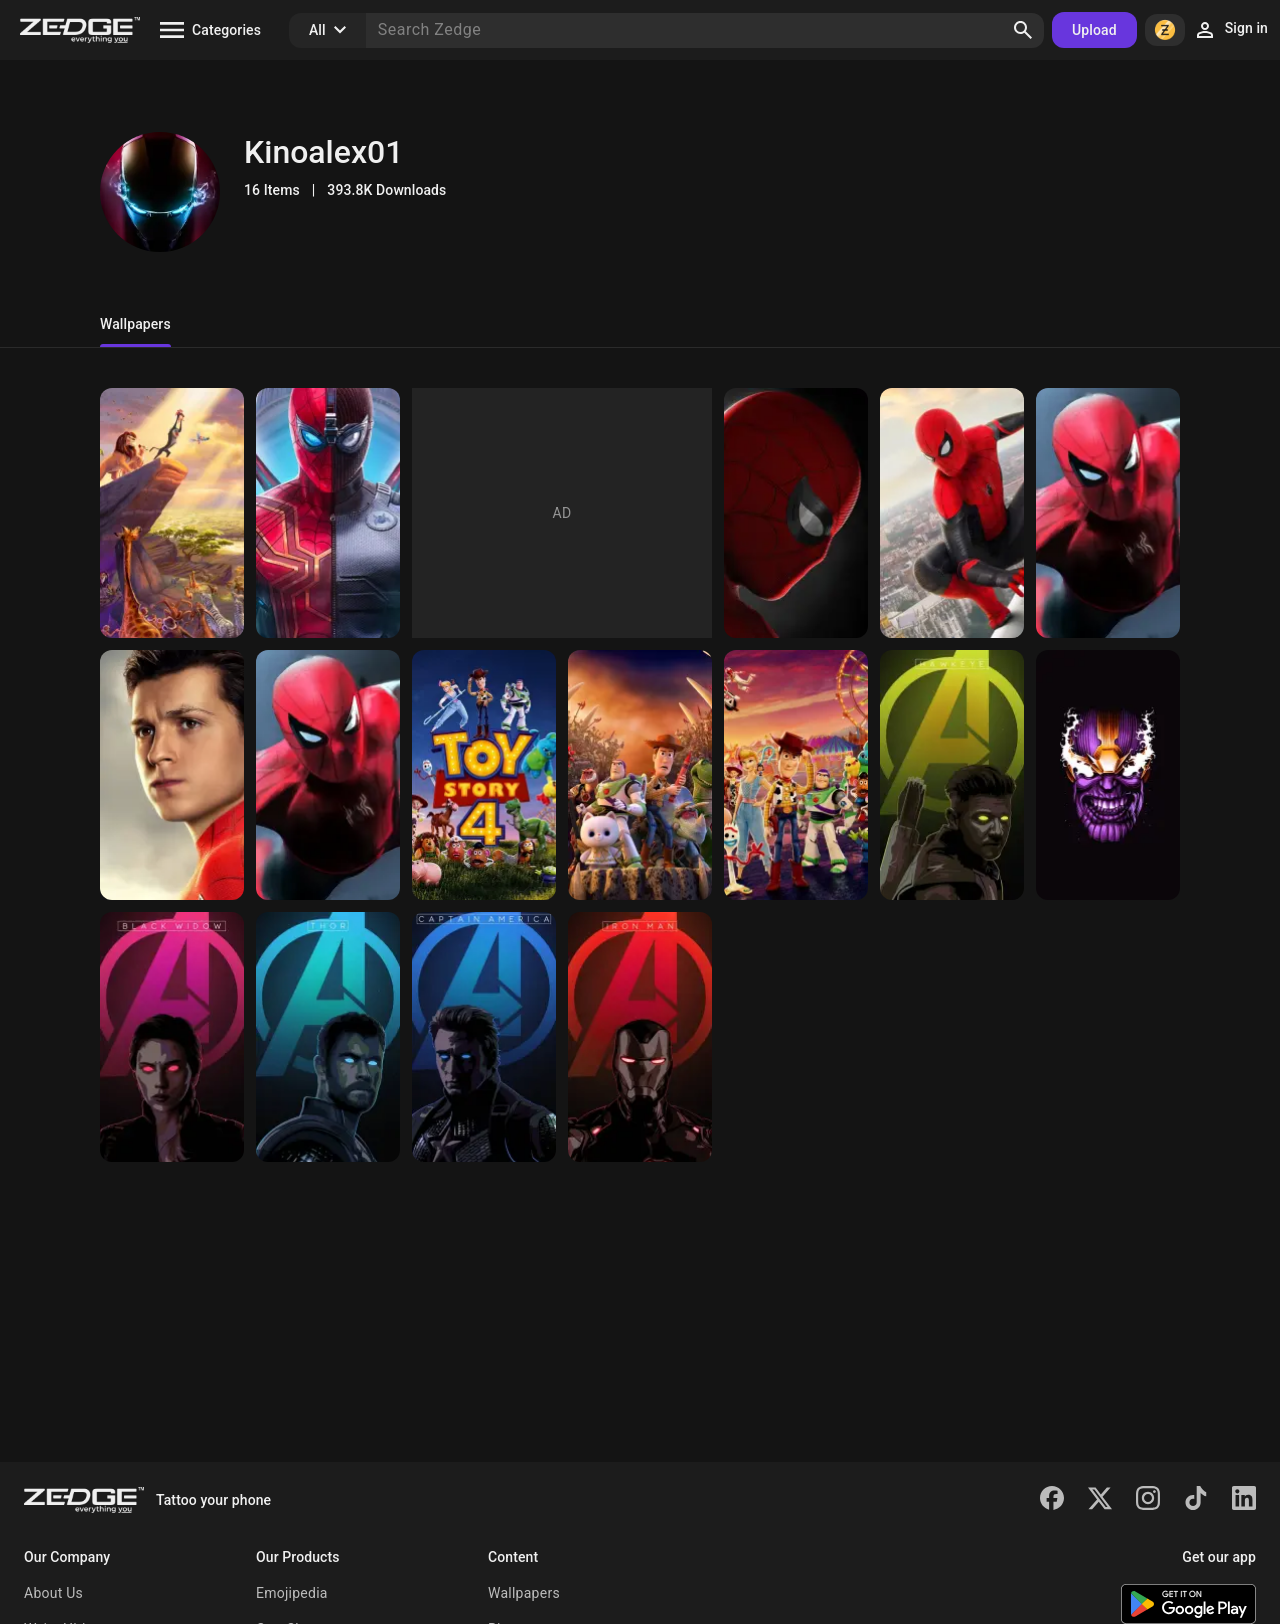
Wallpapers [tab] (135, 324)
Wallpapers (524, 1593)
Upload (1094, 30)
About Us (53, 1593)
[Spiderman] (328, 513)
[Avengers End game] (172, 1037)
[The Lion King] (172, 513)
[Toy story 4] (484, 775)
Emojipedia (292, 1593)
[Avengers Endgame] (952, 775)
